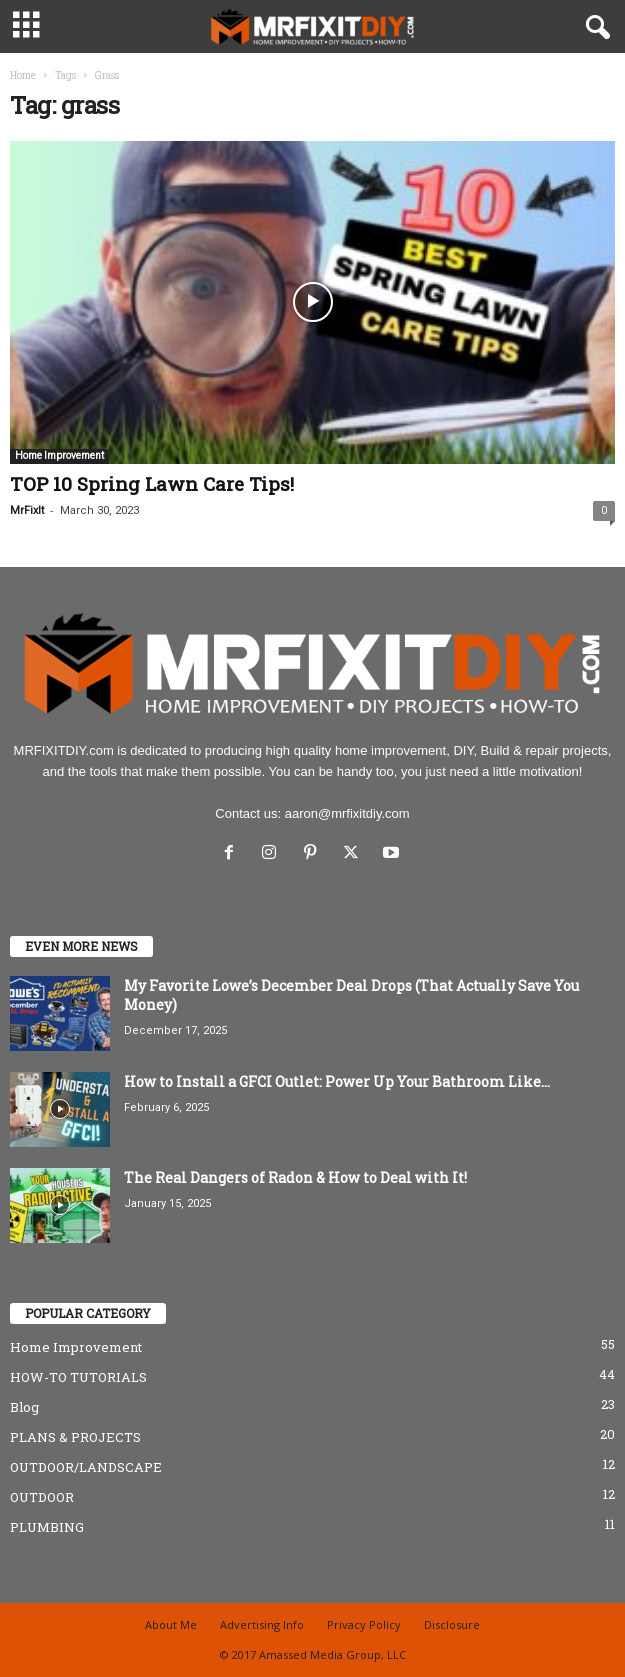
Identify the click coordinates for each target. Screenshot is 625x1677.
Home (23, 75)
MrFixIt (27, 510)
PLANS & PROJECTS (75, 1437)
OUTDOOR (42, 1497)
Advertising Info (262, 1624)
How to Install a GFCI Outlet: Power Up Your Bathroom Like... (337, 1081)
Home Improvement (59, 455)
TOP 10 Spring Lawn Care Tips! (152, 483)
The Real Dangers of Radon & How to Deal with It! (295, 1177)
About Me (171, 1624)
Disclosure (452, 1624)
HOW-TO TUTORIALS (78, 1377)
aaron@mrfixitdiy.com (347, 813)
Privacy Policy (364, 1624)
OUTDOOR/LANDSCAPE (86, 1467)
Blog (24, 1407)
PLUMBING (47, 1527)
